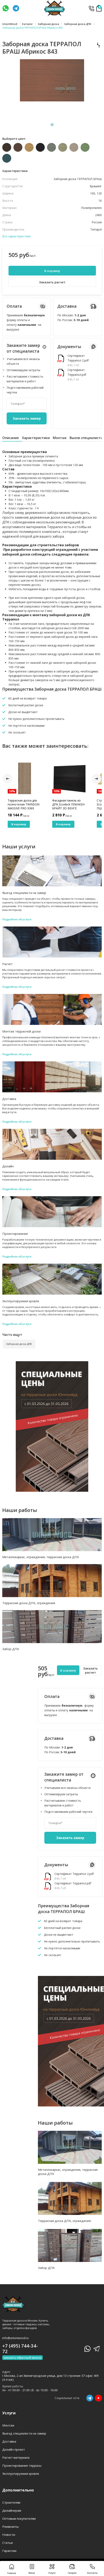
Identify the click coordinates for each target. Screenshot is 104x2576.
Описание (10, 438)
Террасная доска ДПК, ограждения (28, 1603)
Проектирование (15, 1233)
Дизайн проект (13, 2449)
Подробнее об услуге (16, 919)
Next (96, 779)
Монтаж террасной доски (21, 1031)
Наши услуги (18, 846)
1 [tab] (52, 124)
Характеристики (36, 438)
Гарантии (9, 2551)
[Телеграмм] (16, 8)
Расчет (7, 964)
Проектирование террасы (21, 2465)
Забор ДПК (10, 1649)
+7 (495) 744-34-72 (91, 8)
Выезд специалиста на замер (24, 893)
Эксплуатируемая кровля (20, 1301)
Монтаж (60, 438)
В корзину (52, 271)
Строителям (11, 2502)
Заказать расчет (52, 282)
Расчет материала (15, 2457)
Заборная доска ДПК (19, 1344)
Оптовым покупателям (19, 2518)
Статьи (7, 2543)
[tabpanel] (52, 90)
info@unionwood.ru (15, 2338)
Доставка (9, 1099)
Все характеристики (16, 236)
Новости (8, 2534)
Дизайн (8, 1166)
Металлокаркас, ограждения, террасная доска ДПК (40, 1557)
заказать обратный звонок (22, 2357)
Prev (7, 779)
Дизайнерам (11, 2510)
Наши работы (19, 1510)
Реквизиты (10, 2526)
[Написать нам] (5, 8)
